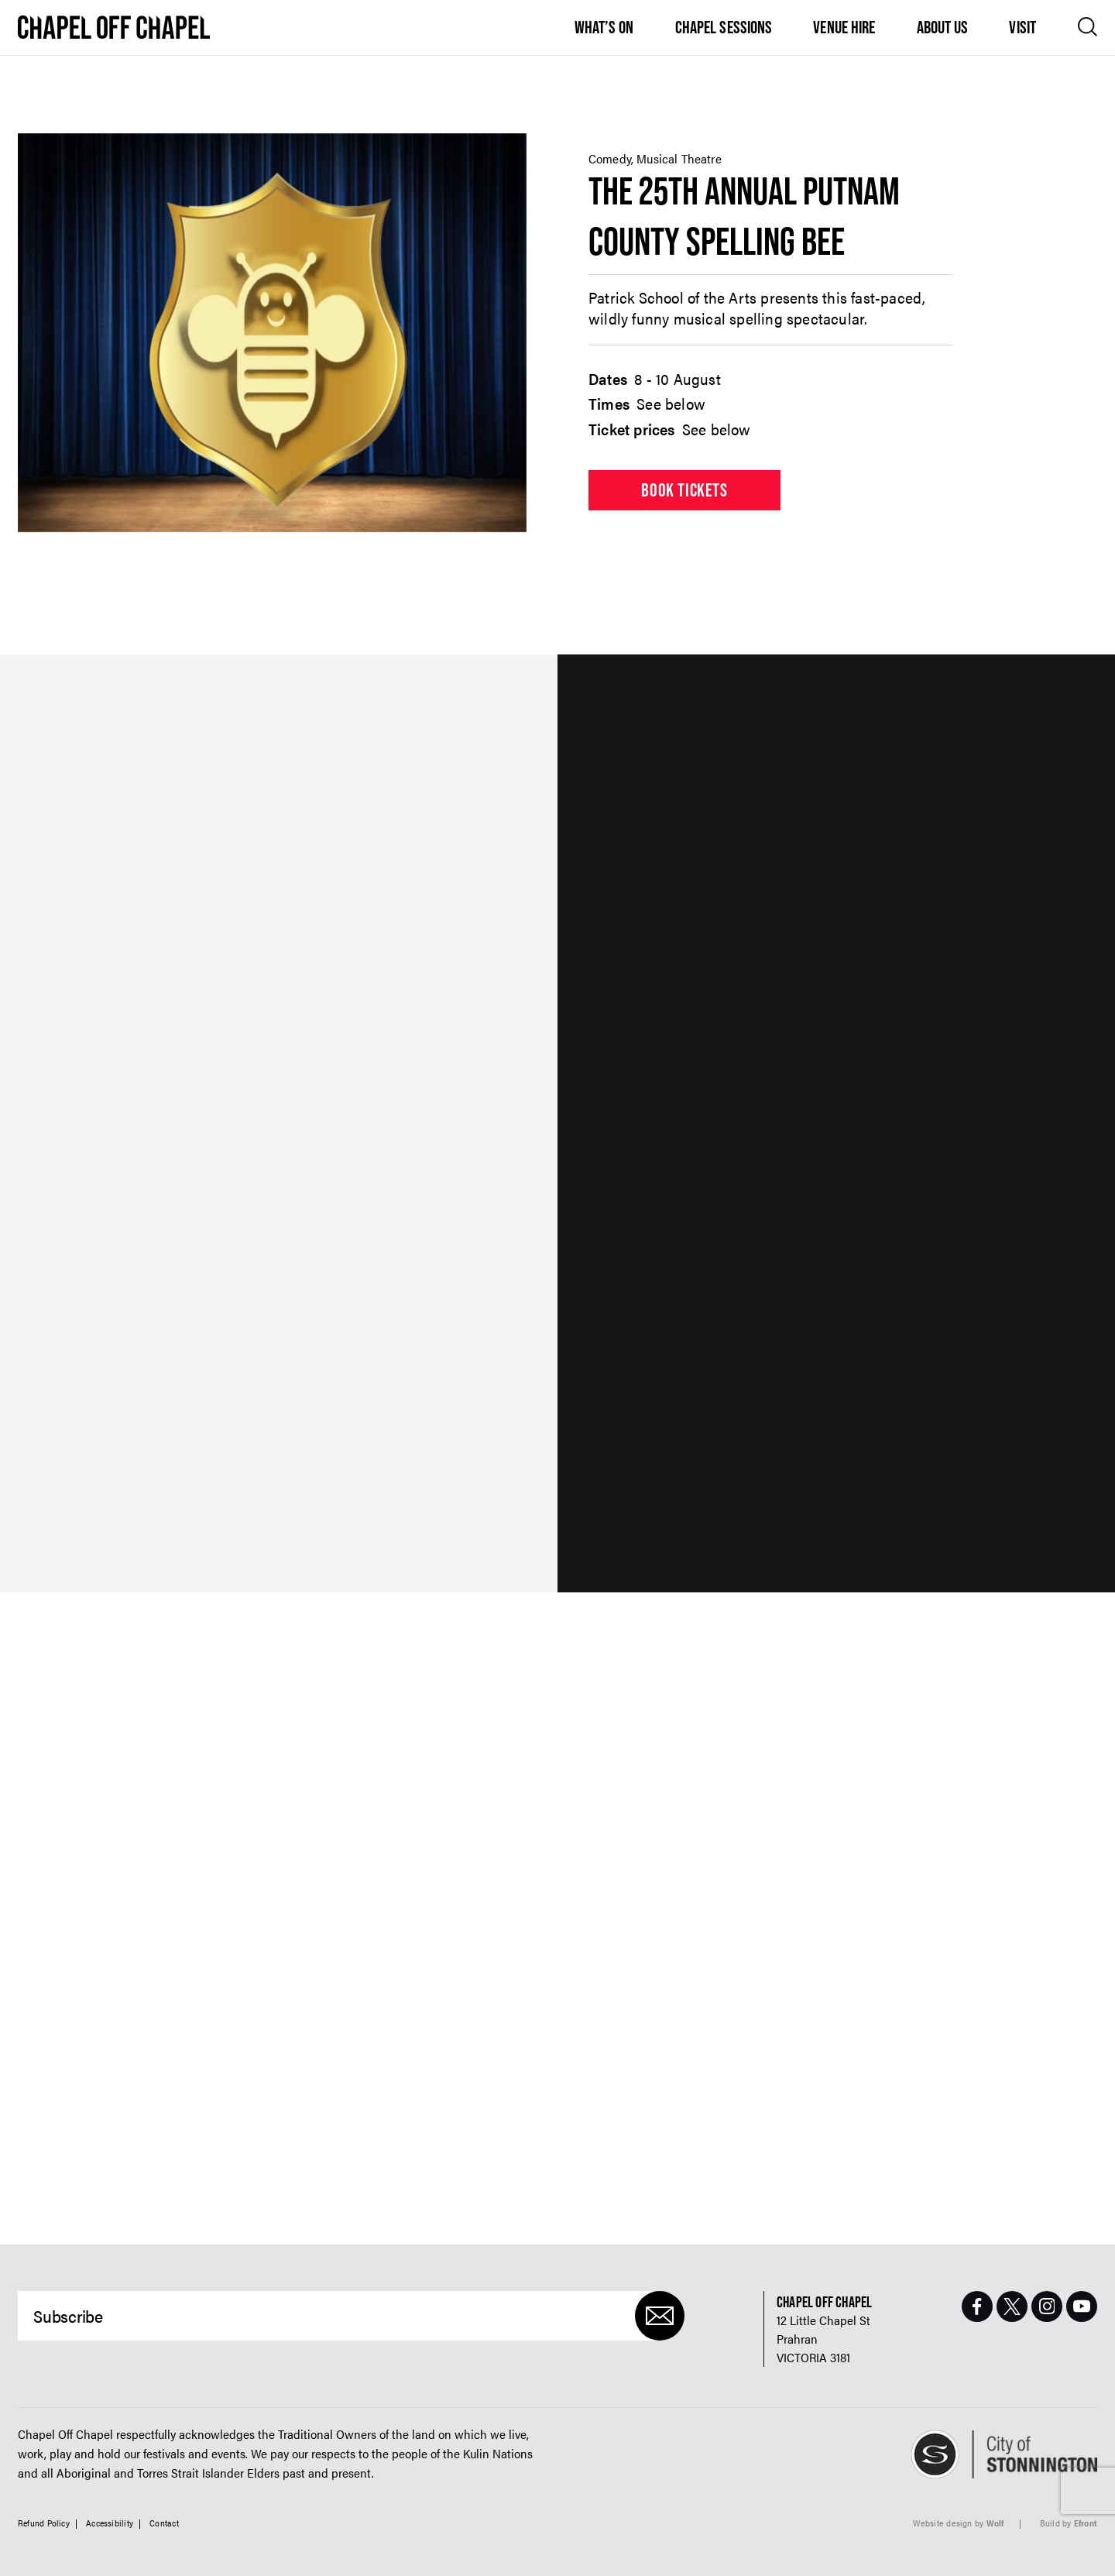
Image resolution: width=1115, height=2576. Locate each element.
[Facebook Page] (977, 2306)
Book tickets (684, 489)
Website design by (958, 2523)
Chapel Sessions (724, 27)
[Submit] (659, 2316)
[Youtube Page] (1081, 2306)
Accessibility (109, 2523)
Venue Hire (844, 27)
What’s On (604, 27)
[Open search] (1087, 26)
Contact (164, 2523)
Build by (1068, 2523)
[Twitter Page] (1012, 2306)
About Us (943, 27)
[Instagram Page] (1046, 2306)
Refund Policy (44, 2523)
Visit (1022, 27)
